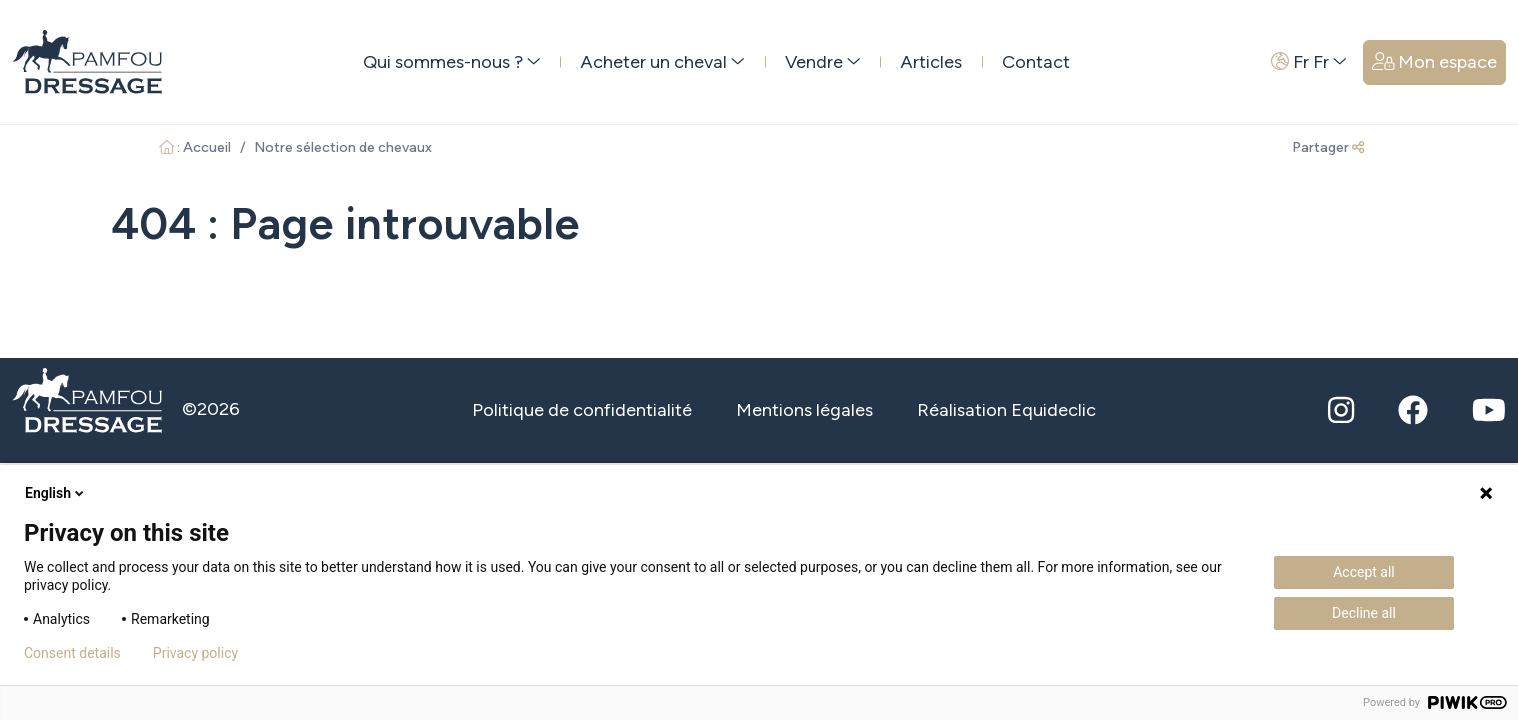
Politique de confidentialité (582, 410)
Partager (1328, 147)
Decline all (1364, 613)
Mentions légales (804, 410)
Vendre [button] (823, 62)
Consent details (72, 653)
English (56, 493)
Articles (931, 62)
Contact (1036, 62)
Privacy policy (195, 653)
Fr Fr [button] (1309, 62)
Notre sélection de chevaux (343, 147)
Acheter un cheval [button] (662, 62)
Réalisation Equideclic (1006, 410)
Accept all (1364, 572)
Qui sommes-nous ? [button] (452, 62)
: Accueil (195, 147)
